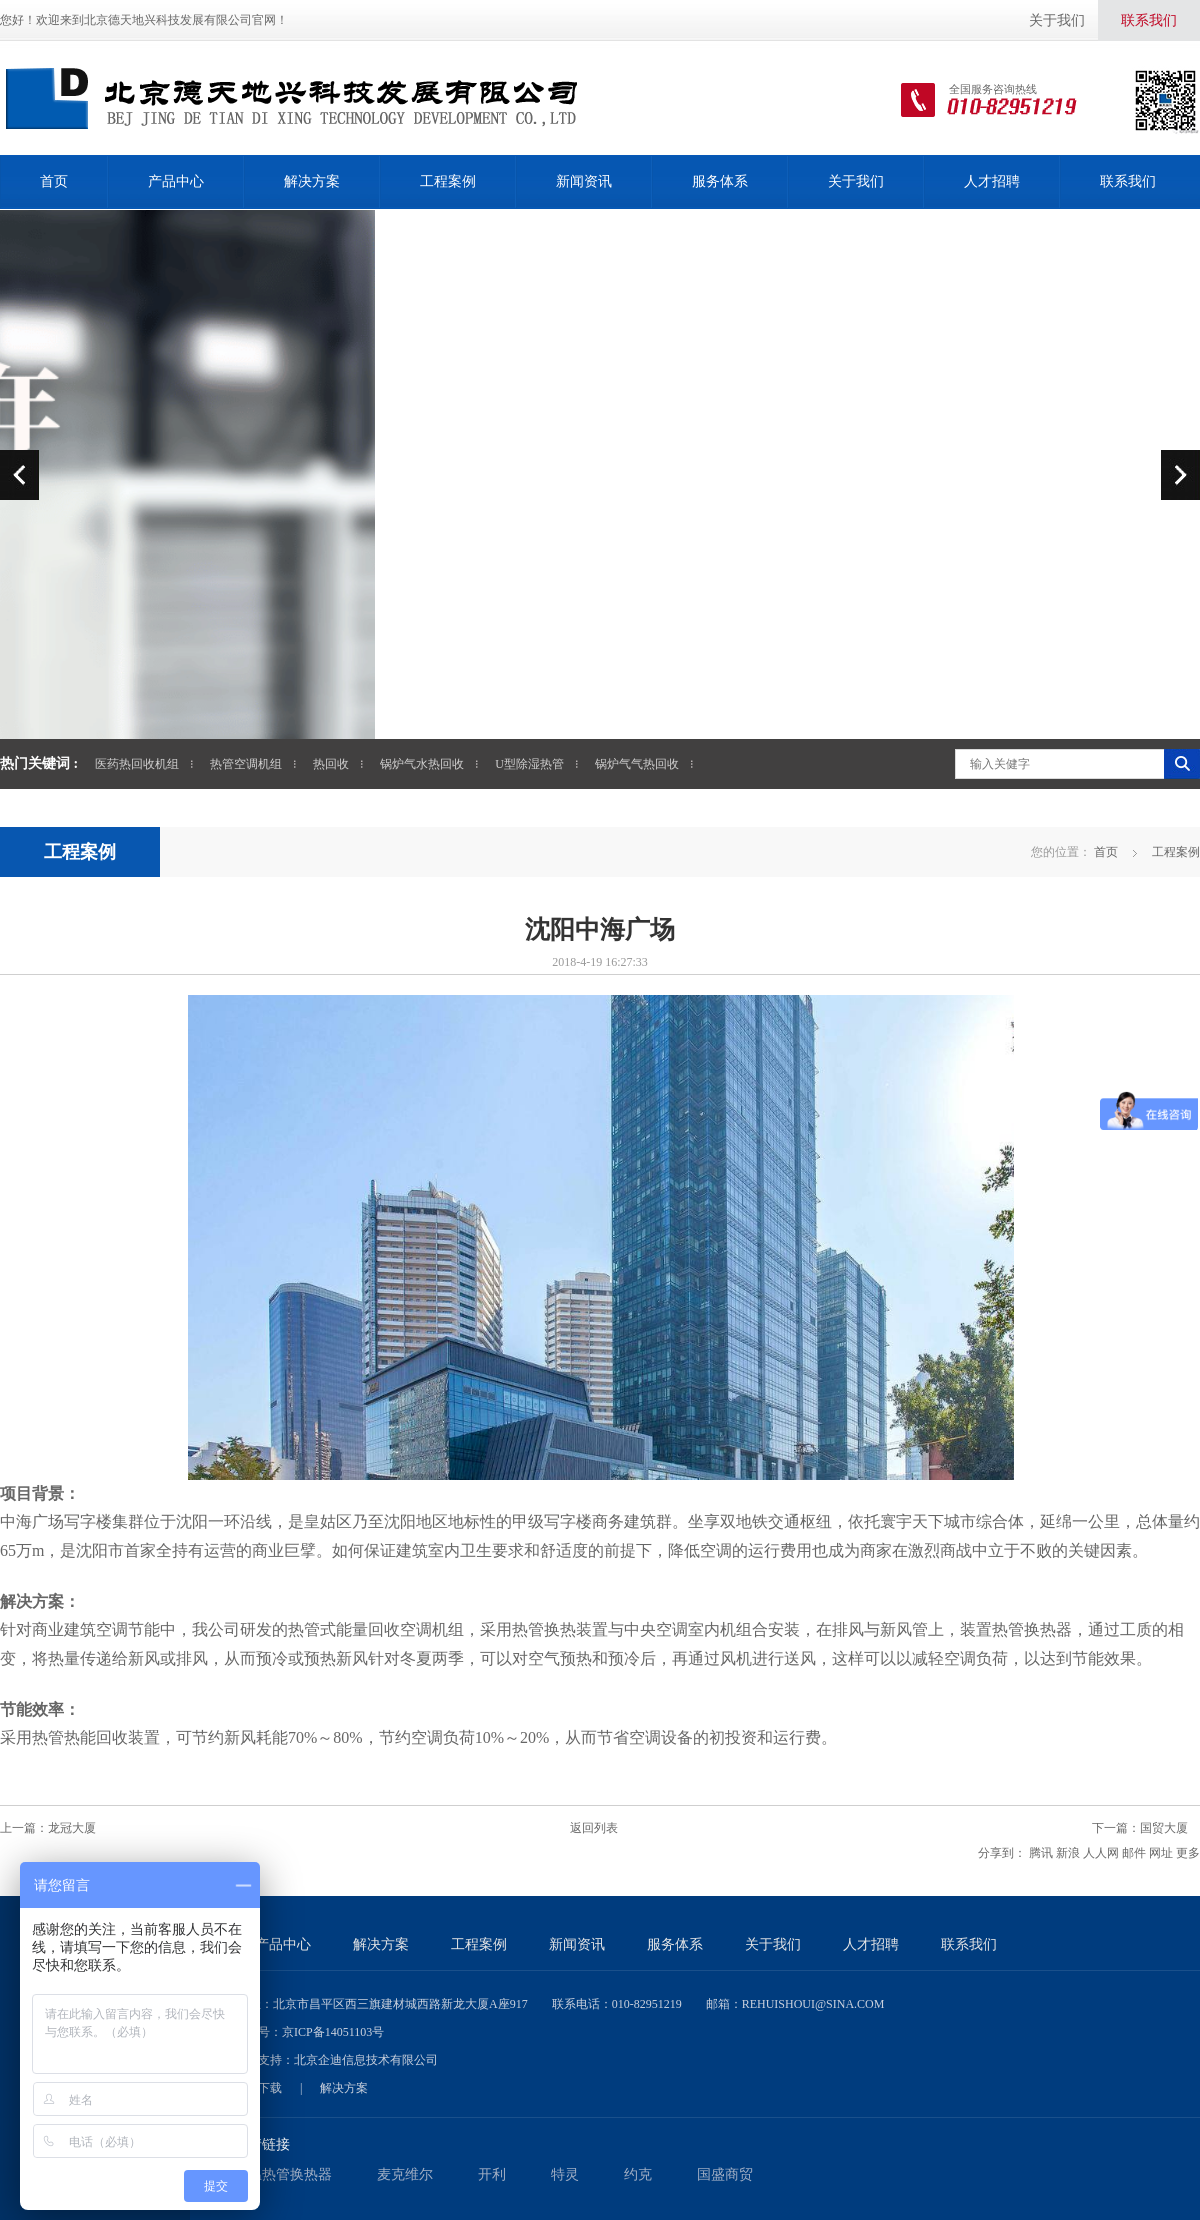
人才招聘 (992, 181)
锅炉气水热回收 (422, 764)
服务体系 (720, 181)
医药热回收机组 (137, 764)
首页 (54, 181)
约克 (638, 2174)
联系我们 (1149, 20)
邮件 (1134, 1853)
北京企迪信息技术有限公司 (366, 2060)
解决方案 (312, 181)
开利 (492, 2174)
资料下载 (258, 2088)
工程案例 (448, 181)
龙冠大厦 (72, 1828)
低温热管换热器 (283, 2174)
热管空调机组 (246, 764)
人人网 (1101, 1853)
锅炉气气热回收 (637, 764)
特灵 (565, 2174)
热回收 (331, 764)
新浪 (1068, 1853)
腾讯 (1041, 1853)
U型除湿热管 (529, 764)
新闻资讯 (584, 181)
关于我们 (1057, 20)
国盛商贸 (725, 2174)
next (1180, 474)
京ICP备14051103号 (333, 2032)
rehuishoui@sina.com (813, 2004)
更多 (1188, 1853)
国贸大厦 (1164, 1828)
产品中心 (176, 181)
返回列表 (594, 1828)
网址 (1161, 1853)
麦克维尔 (405, 2174)
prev (19, 474)
